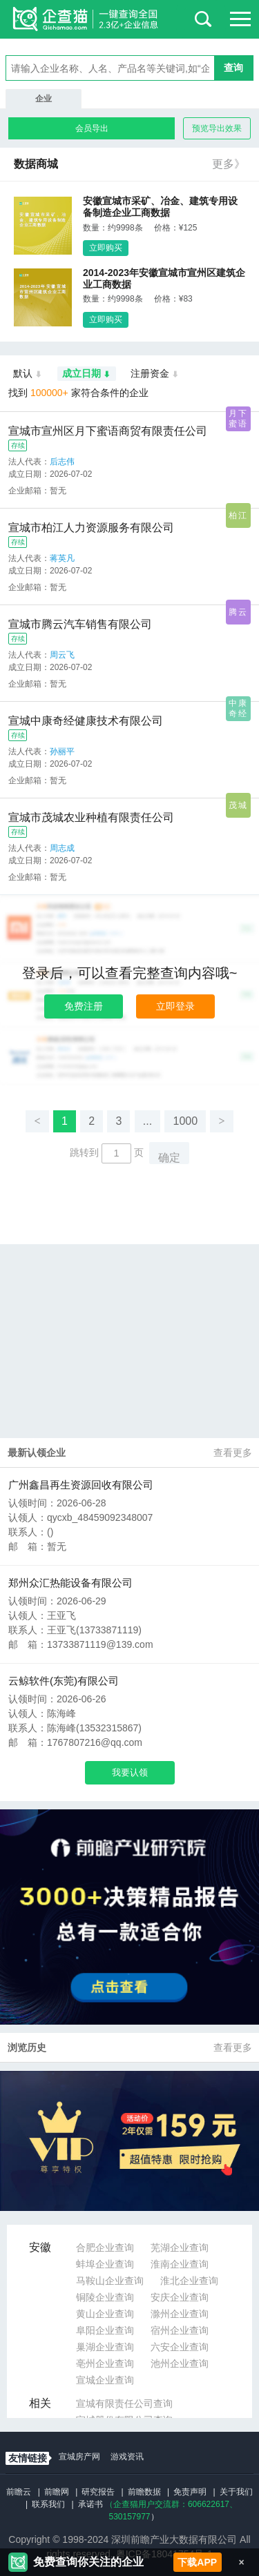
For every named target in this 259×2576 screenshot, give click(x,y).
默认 (28, 374)
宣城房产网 (79, 2456)
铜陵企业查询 (105, 2297)
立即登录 (175, 1006)
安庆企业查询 (180, 2297)
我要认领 (130, 1772)
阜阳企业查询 (105, 2330)
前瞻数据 (144, 2492)
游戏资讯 (127, 2456)
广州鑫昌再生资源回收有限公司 (80, 1485)
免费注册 (83, 1006)
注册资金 (155, 374)
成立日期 (86, 374)
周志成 (62, 848)
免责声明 (190, 2492)
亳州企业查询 (105, 2363)
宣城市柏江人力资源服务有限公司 (91, 527)
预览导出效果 (217, 128)
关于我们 (236, 2492)
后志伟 (62, 461)
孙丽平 (62, 751)
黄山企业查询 (105, 2313)
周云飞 (62, 655)
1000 (185, 1121)
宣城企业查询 (105, 2380)
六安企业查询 (180, 2346)
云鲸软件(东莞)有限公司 (63, 1681)
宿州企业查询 (180, 2330)
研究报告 (98, 2492)
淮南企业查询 (180, 2264)
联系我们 (48, 2504)
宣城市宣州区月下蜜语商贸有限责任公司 (107, 431)
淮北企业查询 (189, 2280)
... (147, 1121)
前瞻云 (18, 2492)
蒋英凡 (62, 558)
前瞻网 (56, 2492)
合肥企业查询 (105, 2247)
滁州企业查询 (180, 2313)
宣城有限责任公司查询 (124, 2403)
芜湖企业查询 (180, 2247)
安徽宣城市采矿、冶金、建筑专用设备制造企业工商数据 (160, 206)
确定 (169, 1157)
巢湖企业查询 (105, 2346)
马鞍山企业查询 (110, 2280)
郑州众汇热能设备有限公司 (70, 1583)
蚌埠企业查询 (105, 2264)
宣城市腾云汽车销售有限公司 (80, 624)
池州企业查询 (180, 2363)
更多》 (228, 164)
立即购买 (105, 248)
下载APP (197, 2562)
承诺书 (90, 2504)
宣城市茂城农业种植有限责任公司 (91, 817)
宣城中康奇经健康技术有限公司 (85, 721)
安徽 (40, 2247)
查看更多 (232, 1452)
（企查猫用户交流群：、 (171, 2504)
